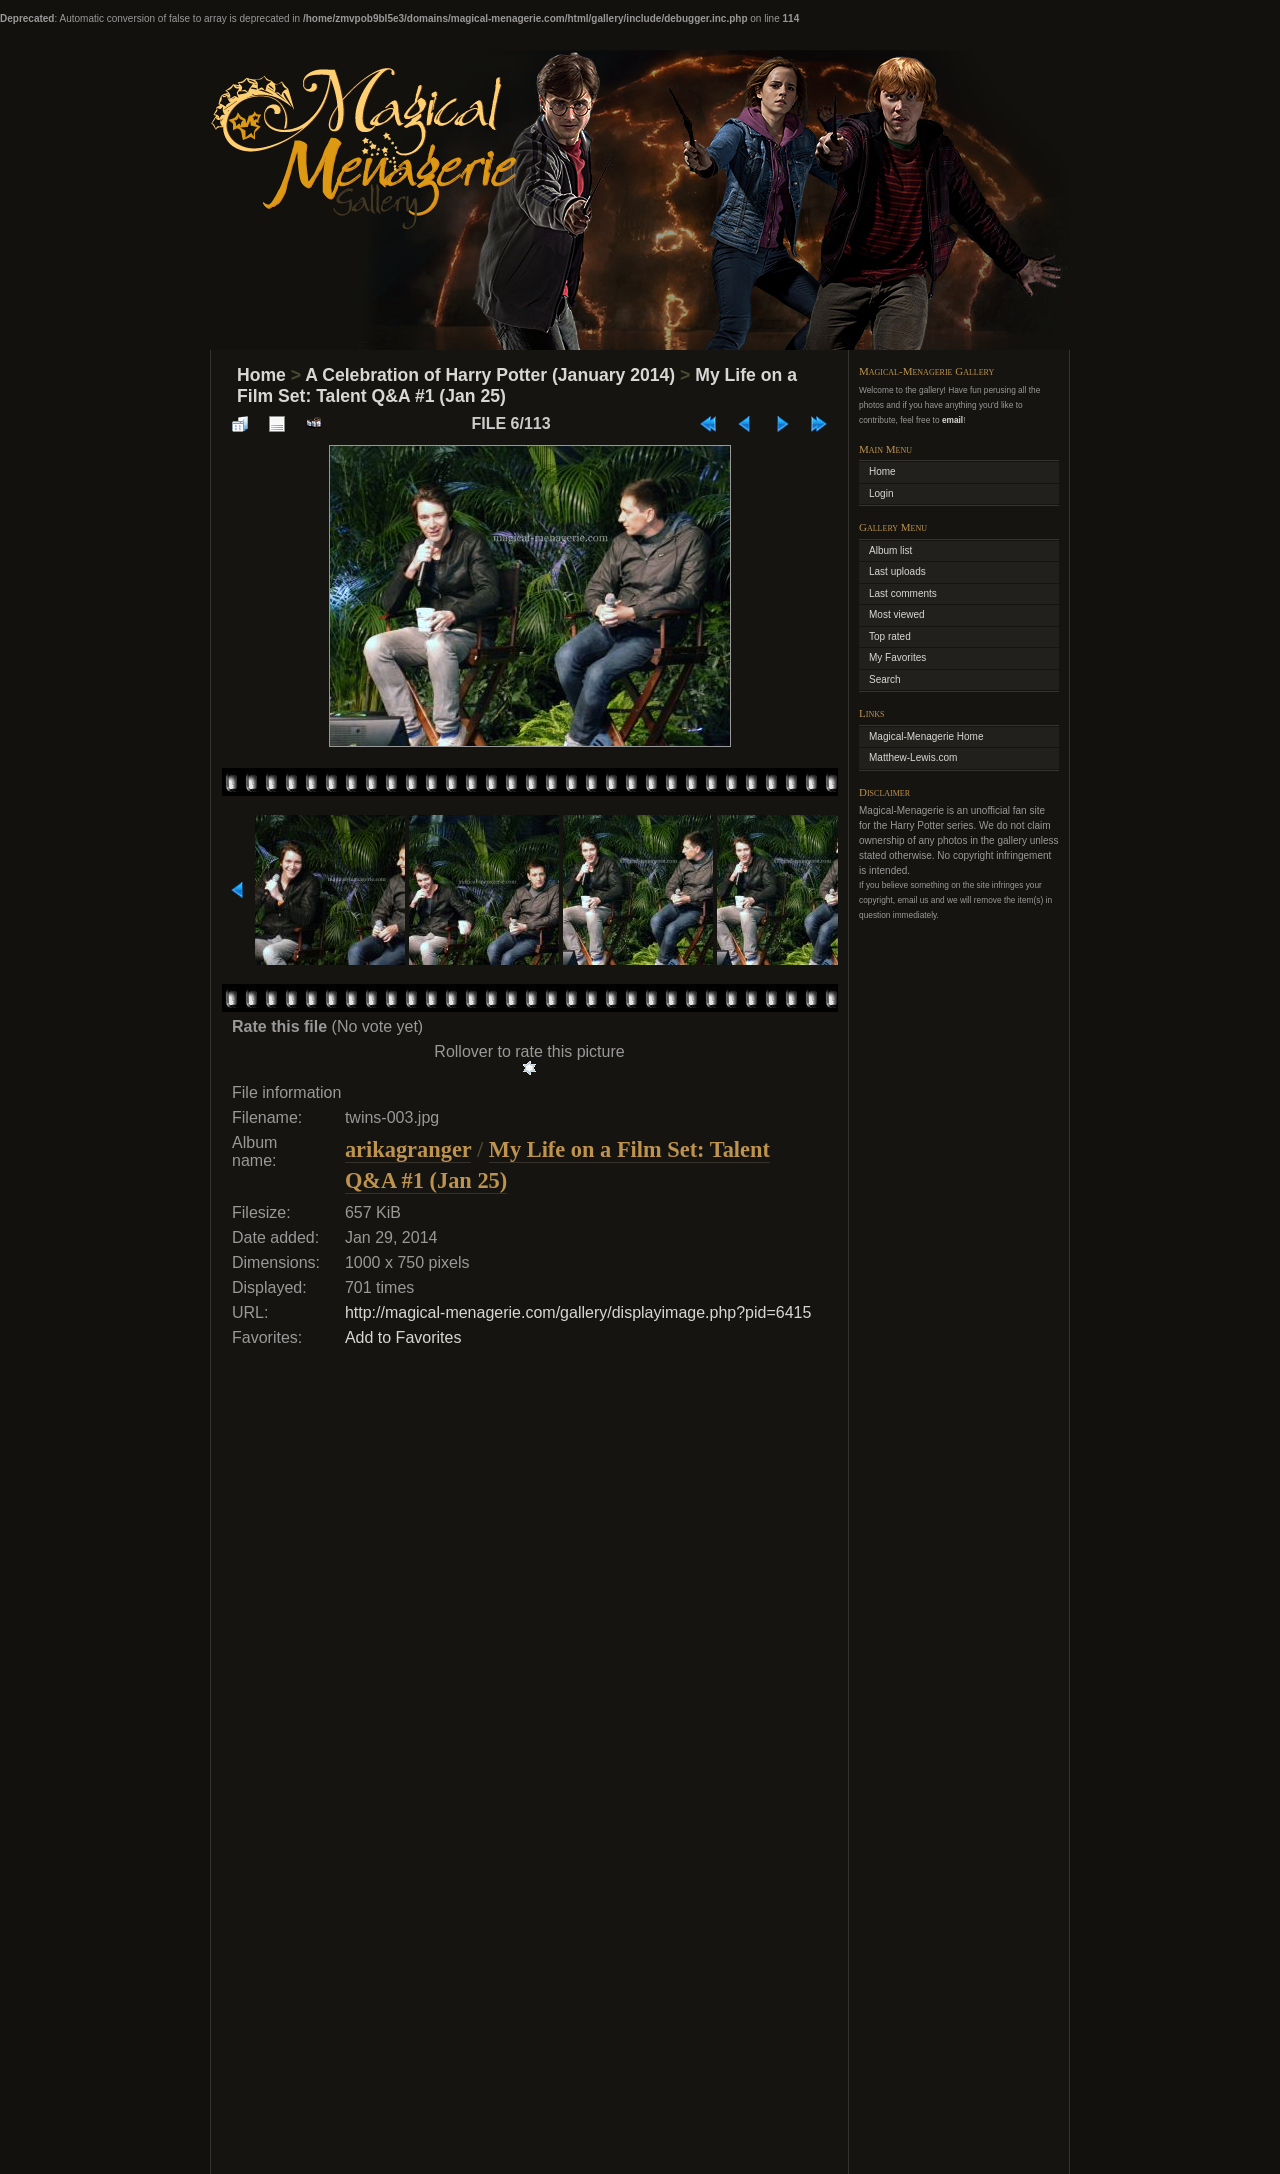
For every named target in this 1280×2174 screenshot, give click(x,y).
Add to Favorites (403, 1337)
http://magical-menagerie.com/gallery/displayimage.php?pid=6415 (578, 1312)
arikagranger (408, 1149)
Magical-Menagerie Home (926, 736)
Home (261, 375)
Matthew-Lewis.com (913, 757)
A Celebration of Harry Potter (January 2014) (490, 375)
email (952, 420)
